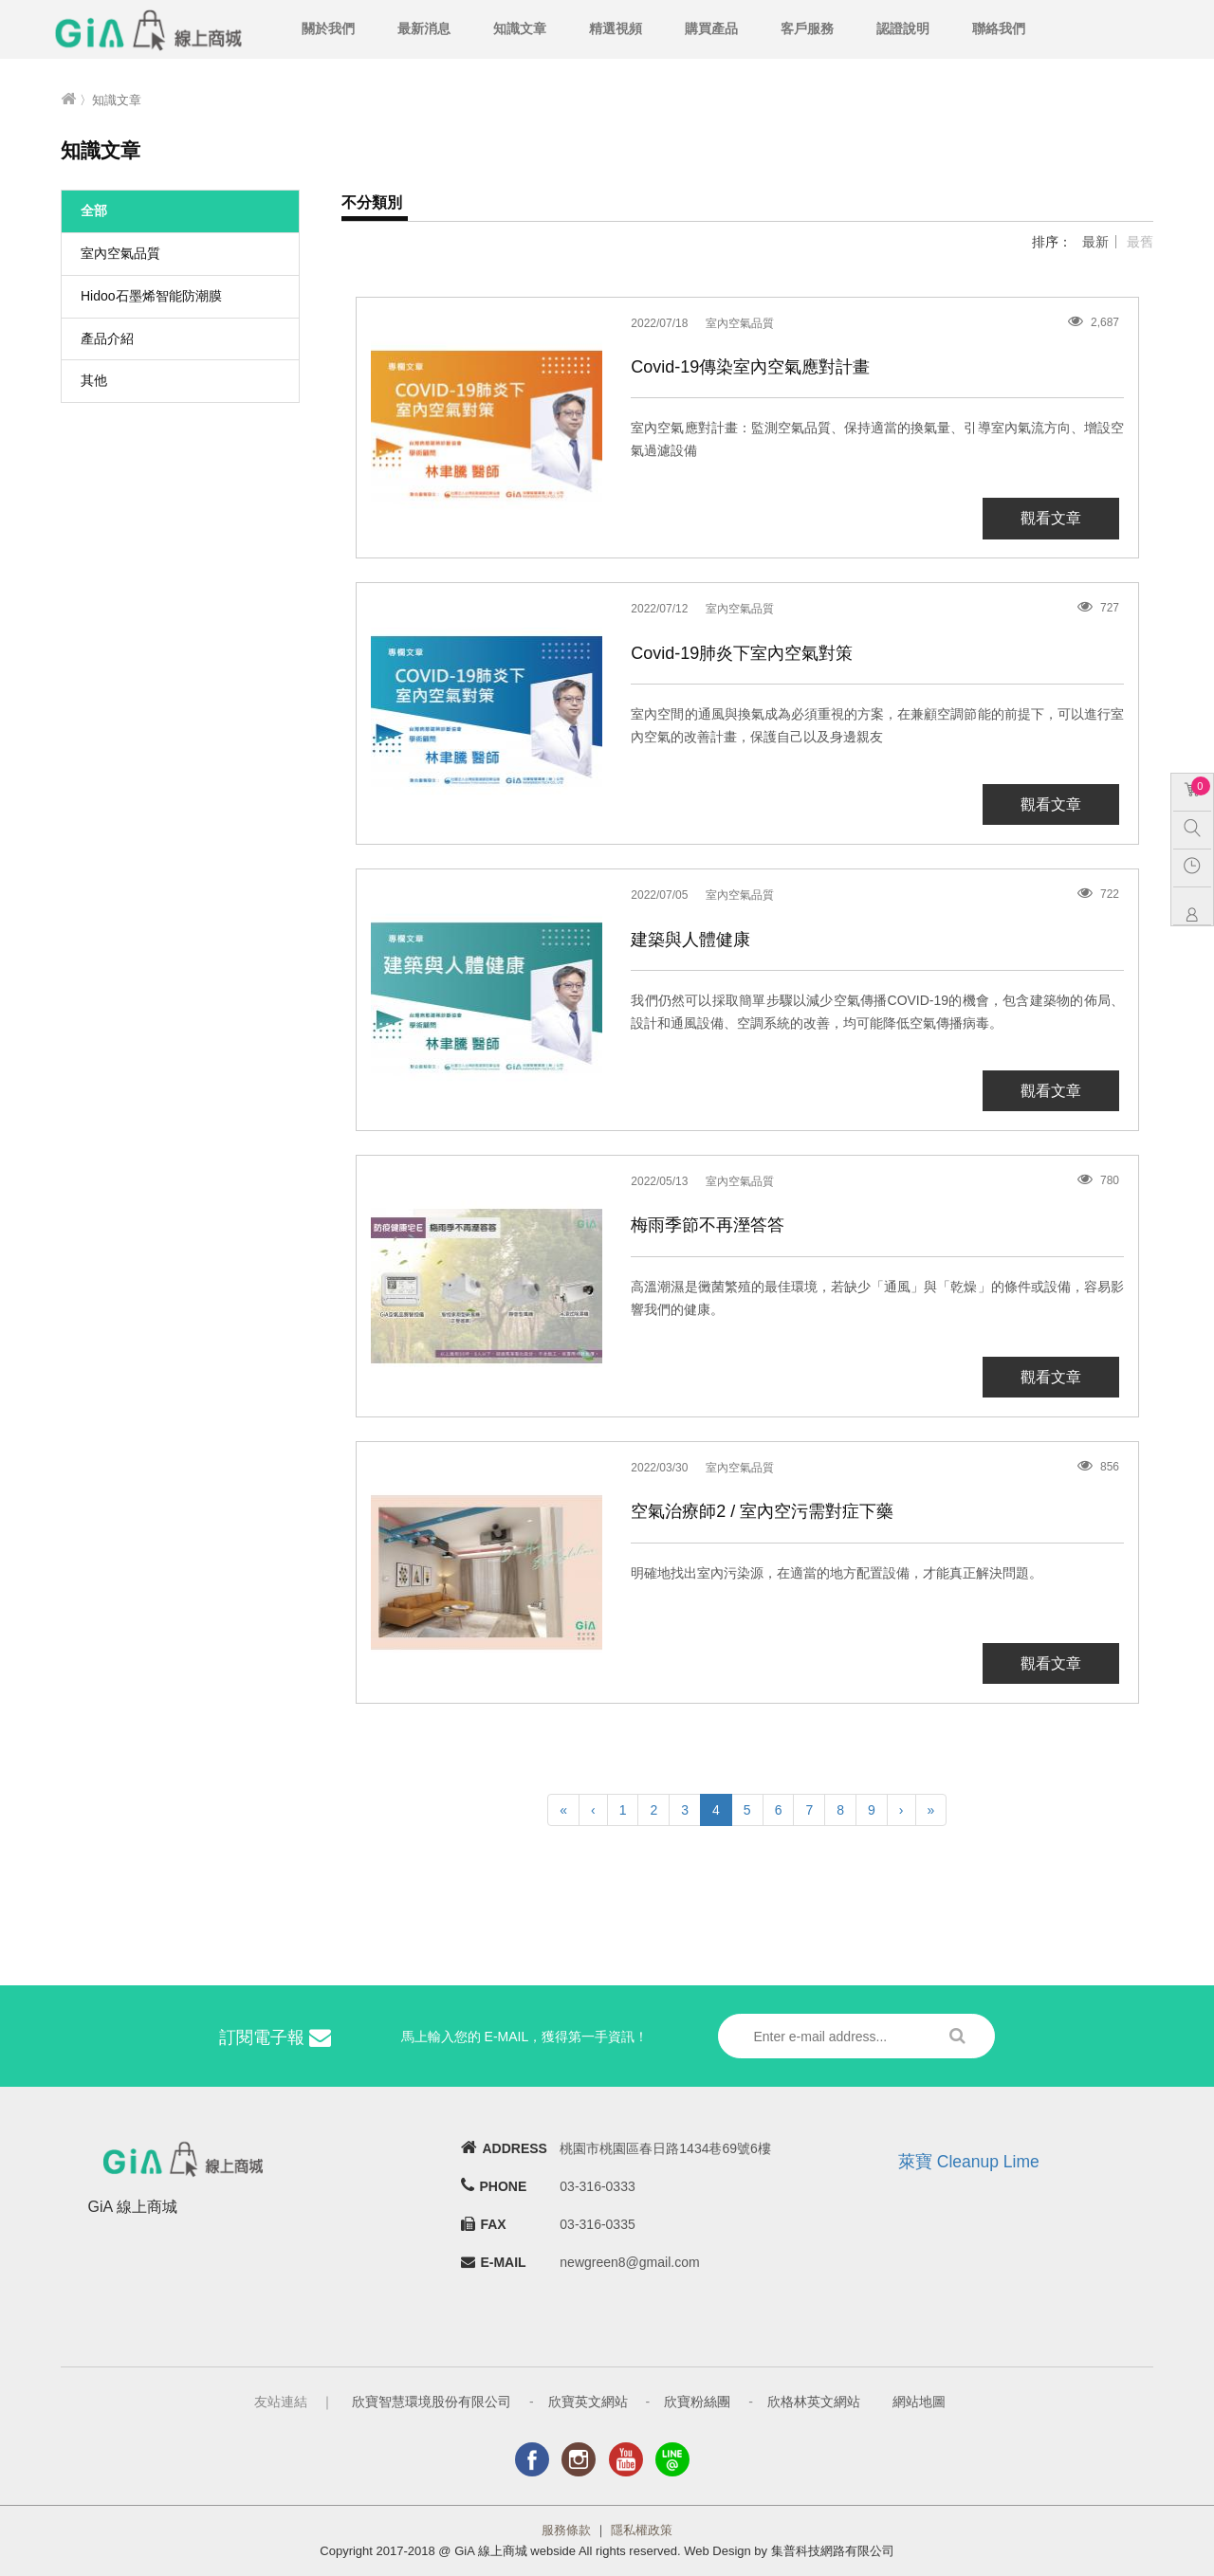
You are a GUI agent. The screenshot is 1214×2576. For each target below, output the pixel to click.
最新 (1095, 241)
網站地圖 (919, 2401)
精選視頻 (615, 28)
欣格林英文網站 (813, 2401)
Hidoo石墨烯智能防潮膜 (151, 295)
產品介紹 (107, 338)
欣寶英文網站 (588, 2401)
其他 (94, 380)
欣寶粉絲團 (697, 2401)
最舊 (1140, 241)
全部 (94, 210)
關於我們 (328, 28)
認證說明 (902, 28)
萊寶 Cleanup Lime (968, 2161)
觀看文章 (1051, 518)
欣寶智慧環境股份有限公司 (431, 2401)
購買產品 (711, 28)
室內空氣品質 (120, 253)
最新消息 (424, 28)
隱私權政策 (641, 2530)
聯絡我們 (998, 28)
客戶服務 (807, 28)
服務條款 (566, 2530)
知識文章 (519, 28)
